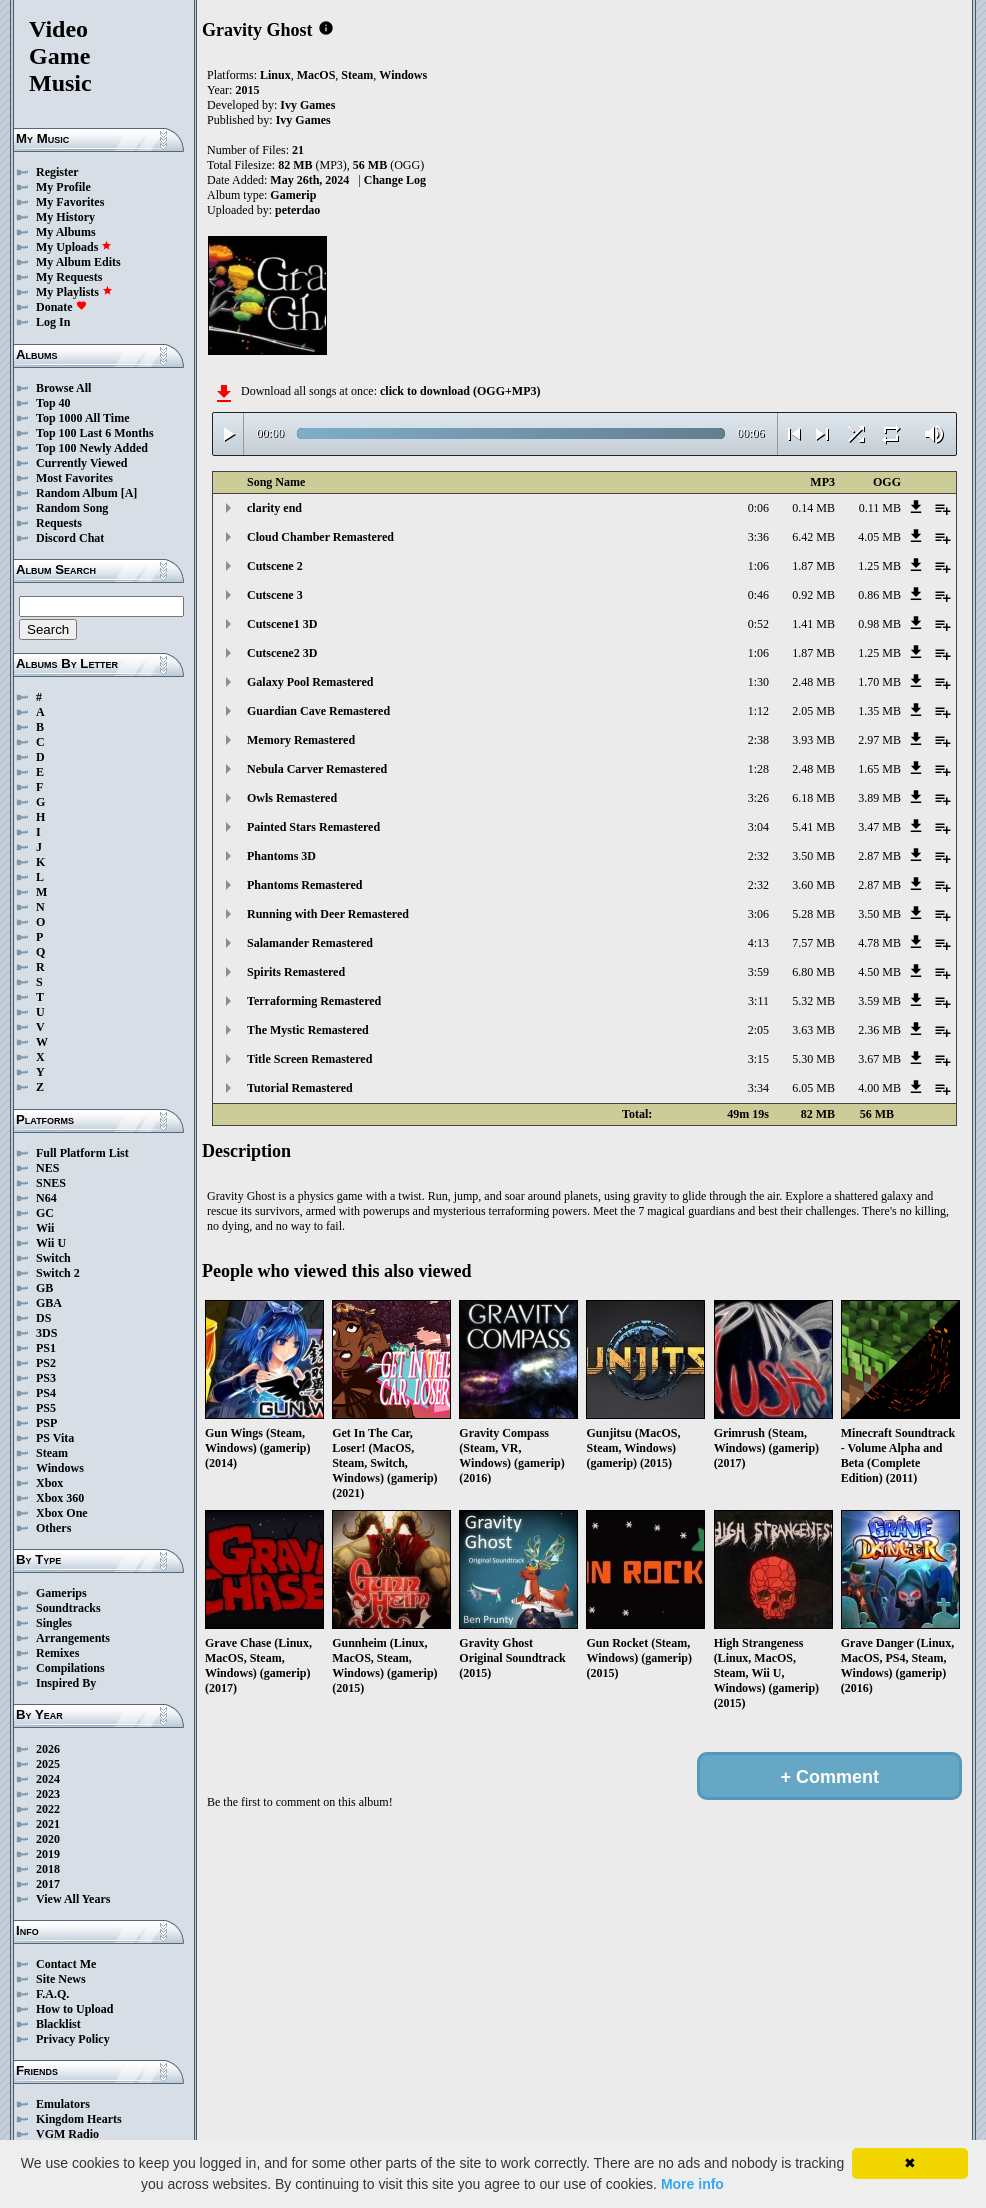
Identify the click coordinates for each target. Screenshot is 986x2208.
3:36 (758, 537)
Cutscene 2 (275, 566)
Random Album (77, 493)
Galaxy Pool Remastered (310, 682)
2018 (48, 1869)
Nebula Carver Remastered (317, 769)
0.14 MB (813, 508)
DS (43, 1318)
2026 (48, 1749)
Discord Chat (70, 538)
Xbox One (62, 1513)
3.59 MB (879, 1001)
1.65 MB (879, 769)
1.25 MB (879, 566)
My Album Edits (78, 262)
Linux (275, 75)
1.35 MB (879, 711)
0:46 (758, 595)
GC (45, 1213)
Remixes (57, 1653)
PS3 (46, 1378)
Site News (61, 1979)
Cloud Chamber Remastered (320, 537)
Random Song (72, 508)
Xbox (49, 1483)
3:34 (758, 1088)
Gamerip (293, 195)
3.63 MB (813, 1030)
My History (65, 217)
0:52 (758, 624)
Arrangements (73, 1638)
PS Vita (55, 1438)
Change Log (395, 180)
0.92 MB (813, 595)
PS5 (46, 1408)
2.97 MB (879, 740)
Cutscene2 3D (282, 653)
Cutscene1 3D (282, 624)
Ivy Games (307, 105)
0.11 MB (880, 508)
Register (57, 172)
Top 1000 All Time (82, 418)
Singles (54, 1623)
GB (44, 1288)
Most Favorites (74, 478)
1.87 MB (813, 566)
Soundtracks (68, 1608)
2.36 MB (879, 1030)
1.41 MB (813, 624)
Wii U (51, 1243)
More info (692, 2184)
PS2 (46, 1363)
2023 (48, 1794)
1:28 (758, 769)
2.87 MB (879, 856)
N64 (46, 1198)
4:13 (758, 943)
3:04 (758, 827)
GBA (49, 1303)
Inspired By (66, 1683)
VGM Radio (67, 2134)
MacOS (316, 75)
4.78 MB (879, 943)
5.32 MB (813, 1001)
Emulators (63, 2104)
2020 (48, 1839)
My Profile (63, 187)
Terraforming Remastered (314, 1001)
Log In (53, 322)
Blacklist (58, 2024)
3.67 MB (879, 1059)
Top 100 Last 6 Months (95, 433)
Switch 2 (58, 1273)
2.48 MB (813, 682)
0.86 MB (879, 595)
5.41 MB (813, 827)
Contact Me (66, 1964)
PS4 (46, 1393)
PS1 (46, 1348)
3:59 (758, 972)
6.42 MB (813, 537)
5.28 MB (813, 914)
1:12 (758, 711)
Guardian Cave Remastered (318, 711)
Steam (52, 1453)
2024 (48, 1779)
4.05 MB (879, 537)
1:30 (758, 682)
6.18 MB (813, 798)
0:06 (758, 508)
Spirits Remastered (296, 972)
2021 (48, 1824)
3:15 (758, 1059)
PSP (46, 1423)
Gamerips (61, 1593)
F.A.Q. (52, 1994)
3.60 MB (813, 885)
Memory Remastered (301, 740)
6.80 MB (813, 972)
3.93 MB (813, 740)
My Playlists (74, 292)
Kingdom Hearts (79, 2119)
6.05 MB (813, 1088)
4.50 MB (879, 972)
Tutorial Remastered (300, 1088)
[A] (129, 493)
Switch (53, 1258)
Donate (61, 307)
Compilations (70, 1668)
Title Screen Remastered (309, 1059)
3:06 (758, 914)
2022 (48, 1809)
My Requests (69, 277)
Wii (45, 1228)
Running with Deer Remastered (328, 914)
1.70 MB (879, 682)
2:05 (758, 1030)
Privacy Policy (73, 2039)
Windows (60, 1468)
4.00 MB (879, 1088)
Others (53, 1528)
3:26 (758, 798)
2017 (48, 1884)
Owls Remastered (292, 798)
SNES (51, 1183)
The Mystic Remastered (308, 1030)
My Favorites (70, 202)
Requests (59, 523)
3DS (46, 1333)
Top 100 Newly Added (92, 448)
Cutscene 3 (275, 595)
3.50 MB (813, 856)
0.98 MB (879, 624)
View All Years (73, 1899)
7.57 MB (813, 943)
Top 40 (53, 403)
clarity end (274, 508)
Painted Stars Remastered (313, 827)
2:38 (758, 740)
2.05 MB (813, 711)
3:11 (758, 1001)
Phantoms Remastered (304, 885)
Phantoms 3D (281, 856)
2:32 (758, 856)
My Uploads (74, 247)
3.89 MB (879, 798)
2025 (48, 1764)
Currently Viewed (81, 463)
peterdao (297, 210)
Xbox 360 (60, 1498)
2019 (48, 1854)
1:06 (758, 566)
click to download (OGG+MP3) (460, 391)
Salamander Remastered (310, 943)
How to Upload (74, 2009)
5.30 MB (813, 1059)
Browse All (63, 388)
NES (47, 1168)
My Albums (66, 232)
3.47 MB (879, 827)
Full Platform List (82, 1153)
